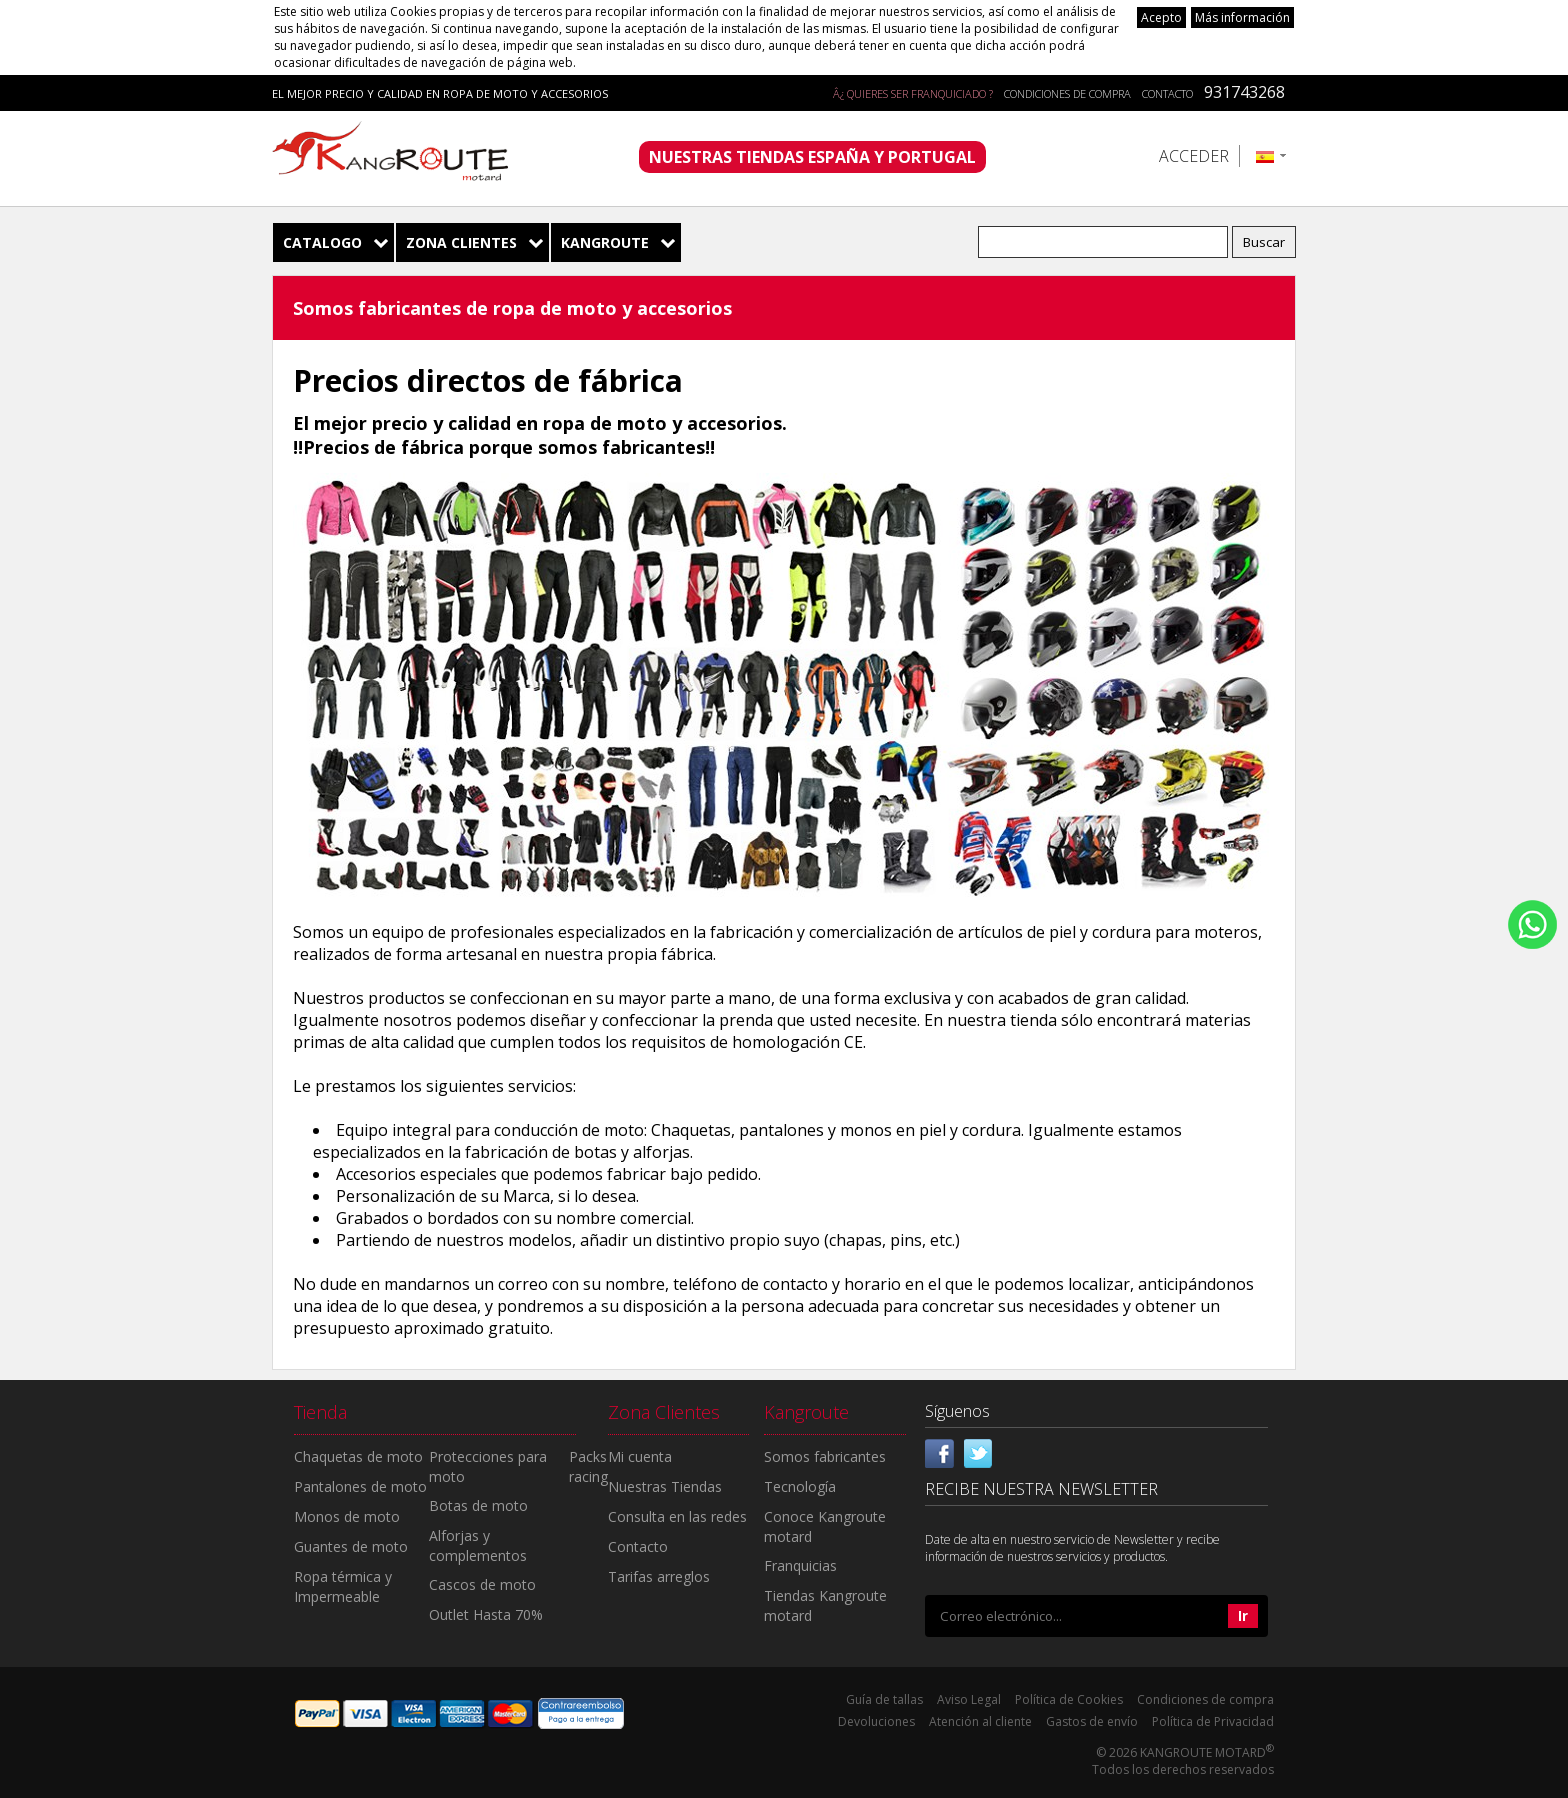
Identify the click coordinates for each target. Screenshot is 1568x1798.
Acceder (1194, 156)
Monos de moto (347, 1516)
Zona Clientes (461, 242)
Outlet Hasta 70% (486, 1614)
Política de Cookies (1069, 1699)
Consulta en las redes (677, 1516)
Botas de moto (478, 1505)
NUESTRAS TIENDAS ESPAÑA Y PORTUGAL (812, 157)
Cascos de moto (482, 1584)
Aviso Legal (969, 1699)
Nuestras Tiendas (665, 1486)
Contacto (1167, 93)
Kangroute (605, 242)
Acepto (1161, 17)
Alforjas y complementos (478, 1545)
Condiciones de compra (1067, 93)
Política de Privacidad (1213, 1721)
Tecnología (800, 1486)
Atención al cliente (980, 1721)
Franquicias (800, 1565)
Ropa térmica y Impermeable (343, 1586)
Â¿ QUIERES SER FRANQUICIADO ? (913, 93)
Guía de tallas (884, 1699)
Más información (1242, 17)
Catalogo (322, 242)
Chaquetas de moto (358, 1456)
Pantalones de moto (360, 1486)
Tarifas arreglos (659, 1576)
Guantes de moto (351, 1546)
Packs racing (588, 1466)
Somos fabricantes (825, 1456)
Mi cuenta (640, 1456)
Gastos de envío (1092, 1721)
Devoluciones (876, 1721)
